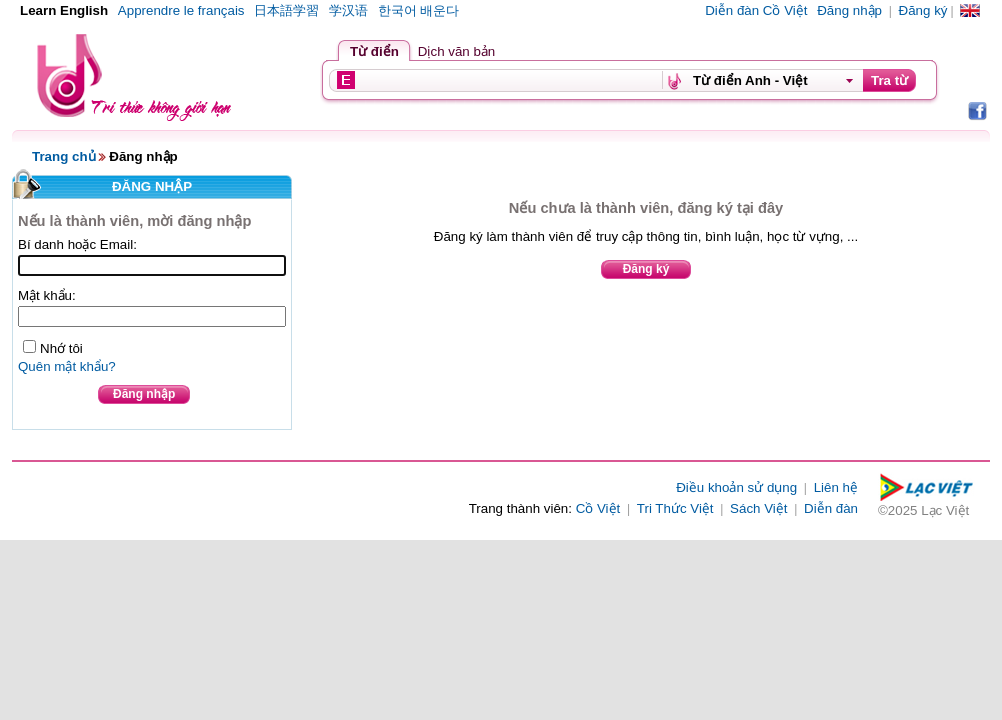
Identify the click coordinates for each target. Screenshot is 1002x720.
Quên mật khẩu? (67, 366)
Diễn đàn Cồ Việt (756, 10)
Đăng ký (923, 10)
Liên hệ (836, 487)
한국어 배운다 (419, 10)
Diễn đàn (831, 508)
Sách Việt (758, 508)
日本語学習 (286, 10)
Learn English (64, 10)
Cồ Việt (598, 508)
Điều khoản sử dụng (736, 487)
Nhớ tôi (61, 348)
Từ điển (374, 51)
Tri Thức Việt (675, 508)
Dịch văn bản (456, 51)
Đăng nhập (849, 10)
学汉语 (348, 10)
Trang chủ (64, 156)
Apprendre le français (181, 10)
